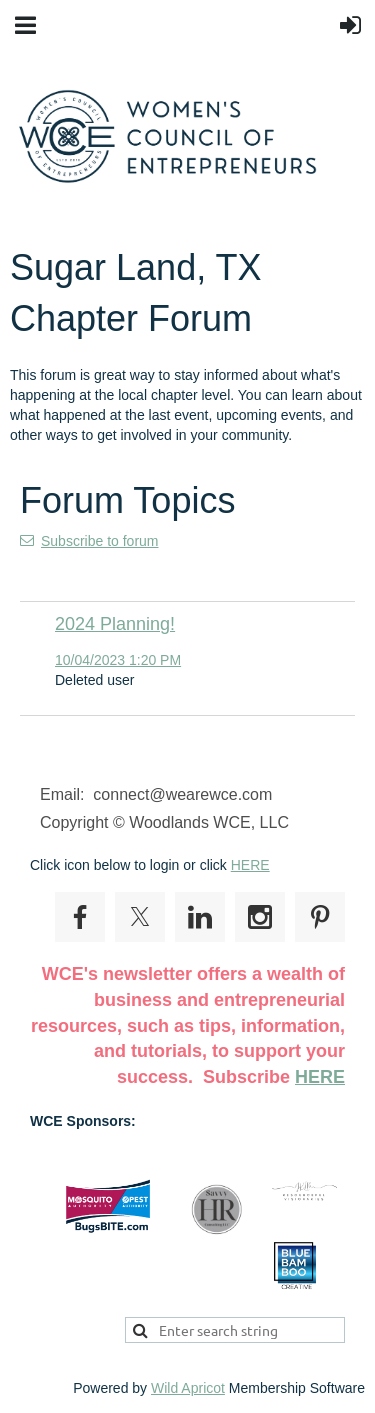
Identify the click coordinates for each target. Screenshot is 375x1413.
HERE (250, 865)
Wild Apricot (188, 1388)
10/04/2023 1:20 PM (118, 660)
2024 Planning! (115, 624)
